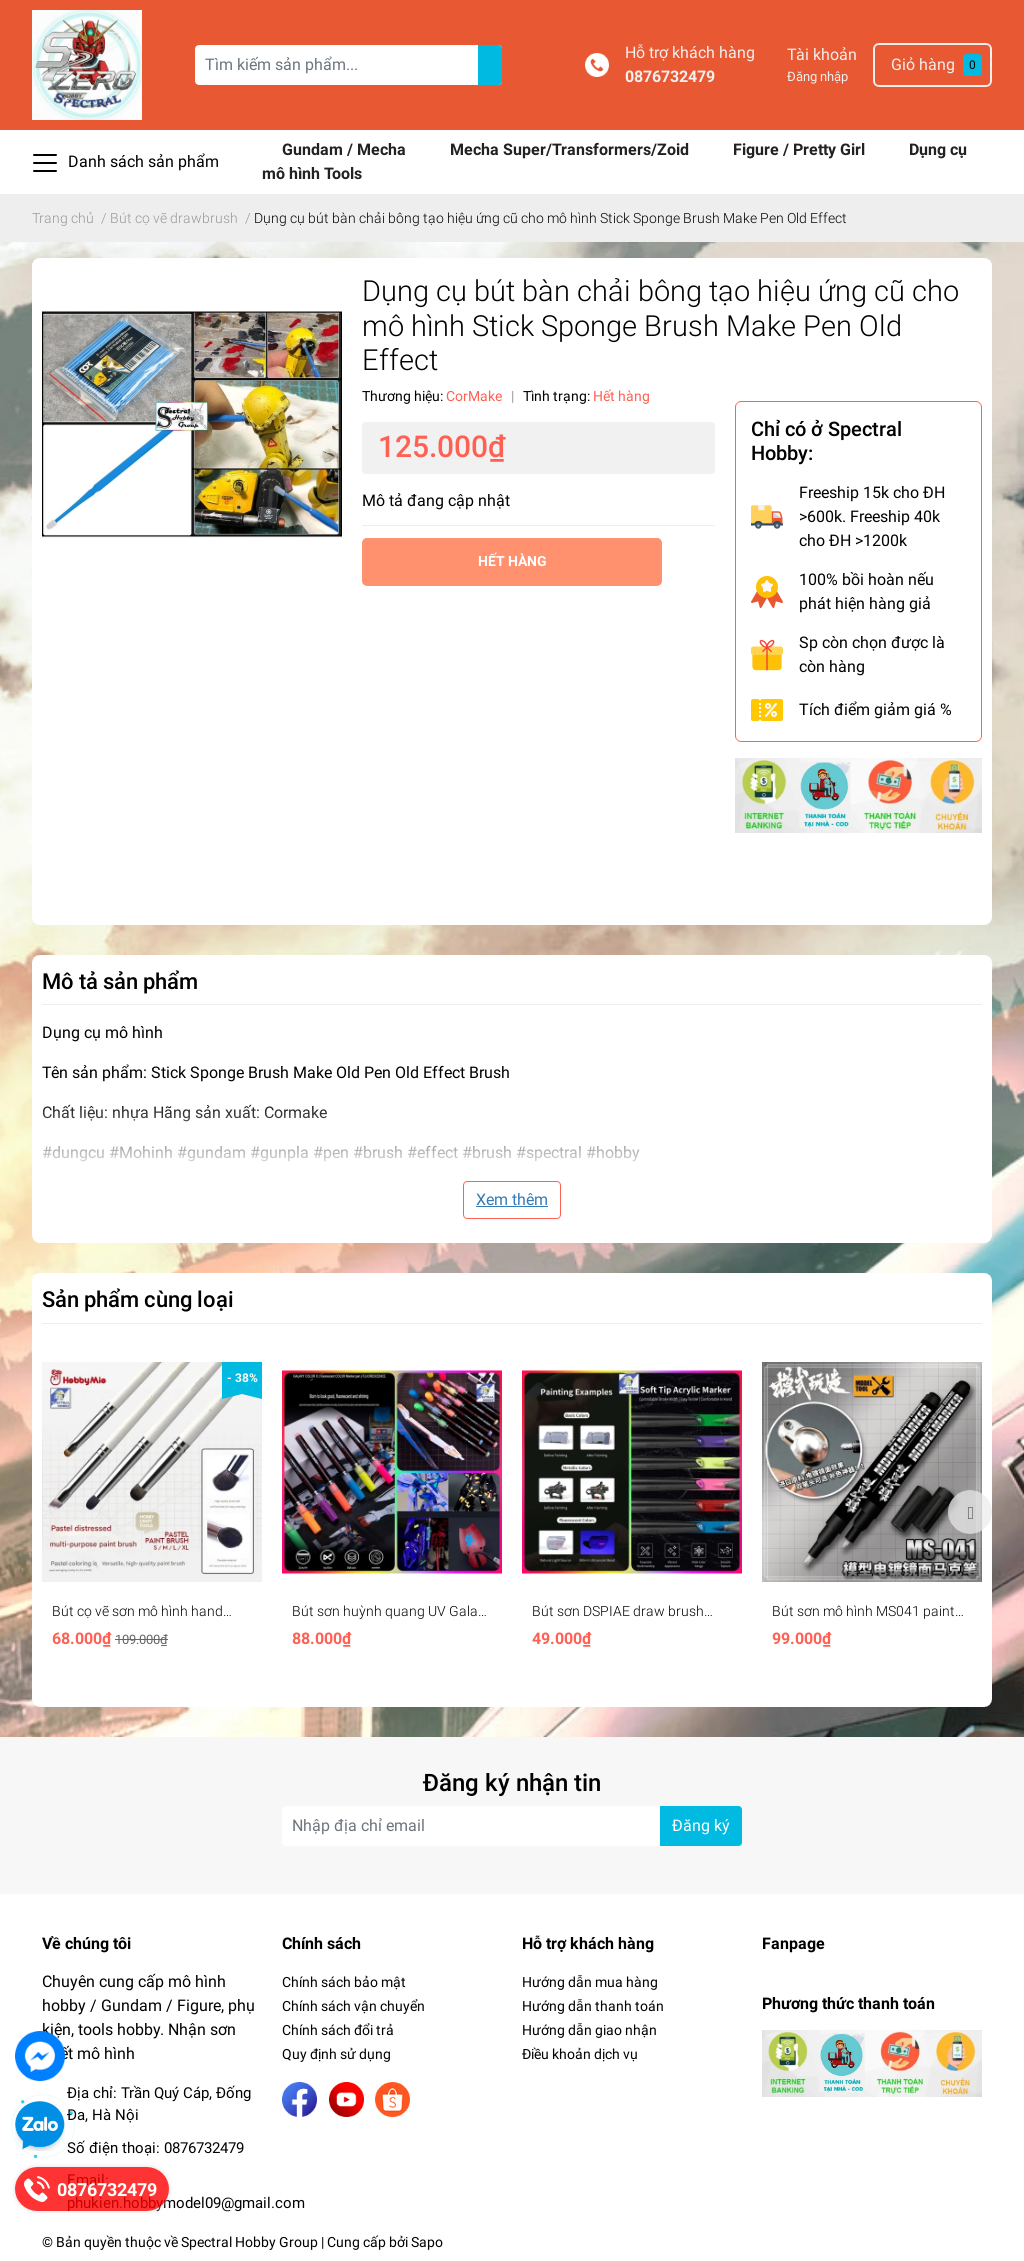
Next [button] (970, 1512)
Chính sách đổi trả (338, 2030)
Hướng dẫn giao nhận (589, 2030)
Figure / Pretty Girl (801, 149)
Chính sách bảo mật (344, 1982)
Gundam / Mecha (346, 149)
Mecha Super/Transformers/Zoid (571, 149)
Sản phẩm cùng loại (138, 1299)
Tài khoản (822, 54)
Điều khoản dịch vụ (580, 2054)
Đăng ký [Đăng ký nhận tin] (701, 1825)
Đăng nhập (817, 76)
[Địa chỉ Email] (512, 1826)
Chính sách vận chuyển (353, 2006)
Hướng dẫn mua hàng (590, 1982)
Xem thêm (512, 1199)
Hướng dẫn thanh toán (593, 2006)
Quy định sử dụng (336, 2054)
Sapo (427, 2242)
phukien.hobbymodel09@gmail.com (186, 2203)
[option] (152, 1511)
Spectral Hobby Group (249, 2242)
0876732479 (670, 76)
